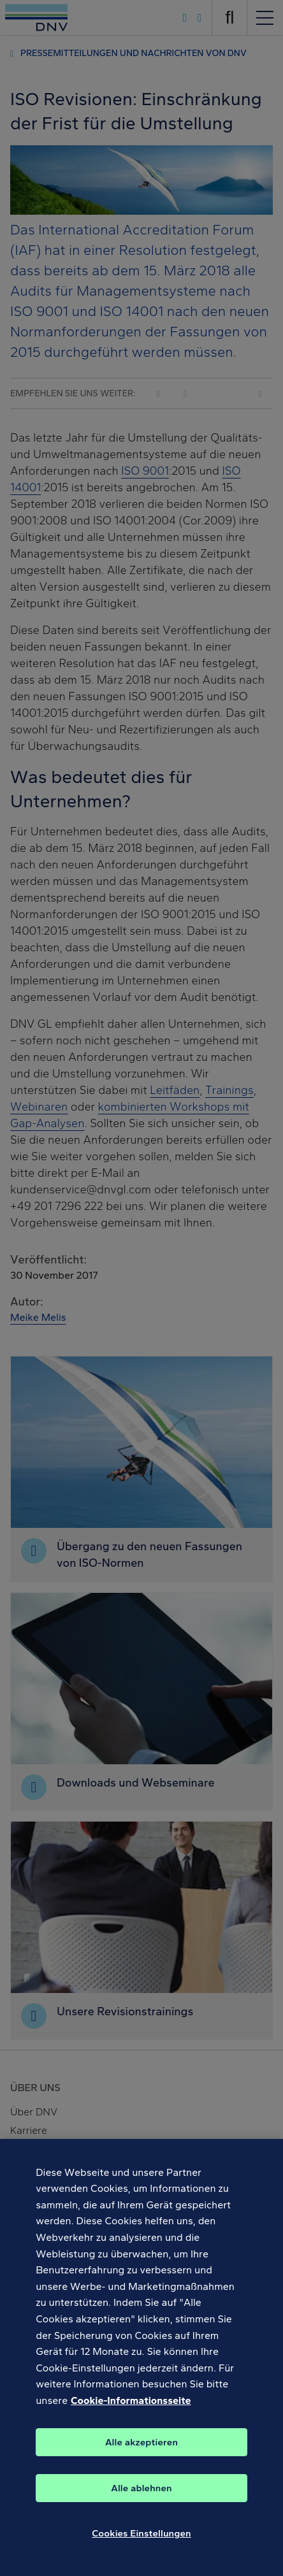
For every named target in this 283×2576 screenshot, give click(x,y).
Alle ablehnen (141, 2498)
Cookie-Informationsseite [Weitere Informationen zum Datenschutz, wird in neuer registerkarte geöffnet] (131, 2411)
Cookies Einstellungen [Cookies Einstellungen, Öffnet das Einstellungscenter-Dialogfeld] (141, 2543)
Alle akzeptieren (141, 2452)
